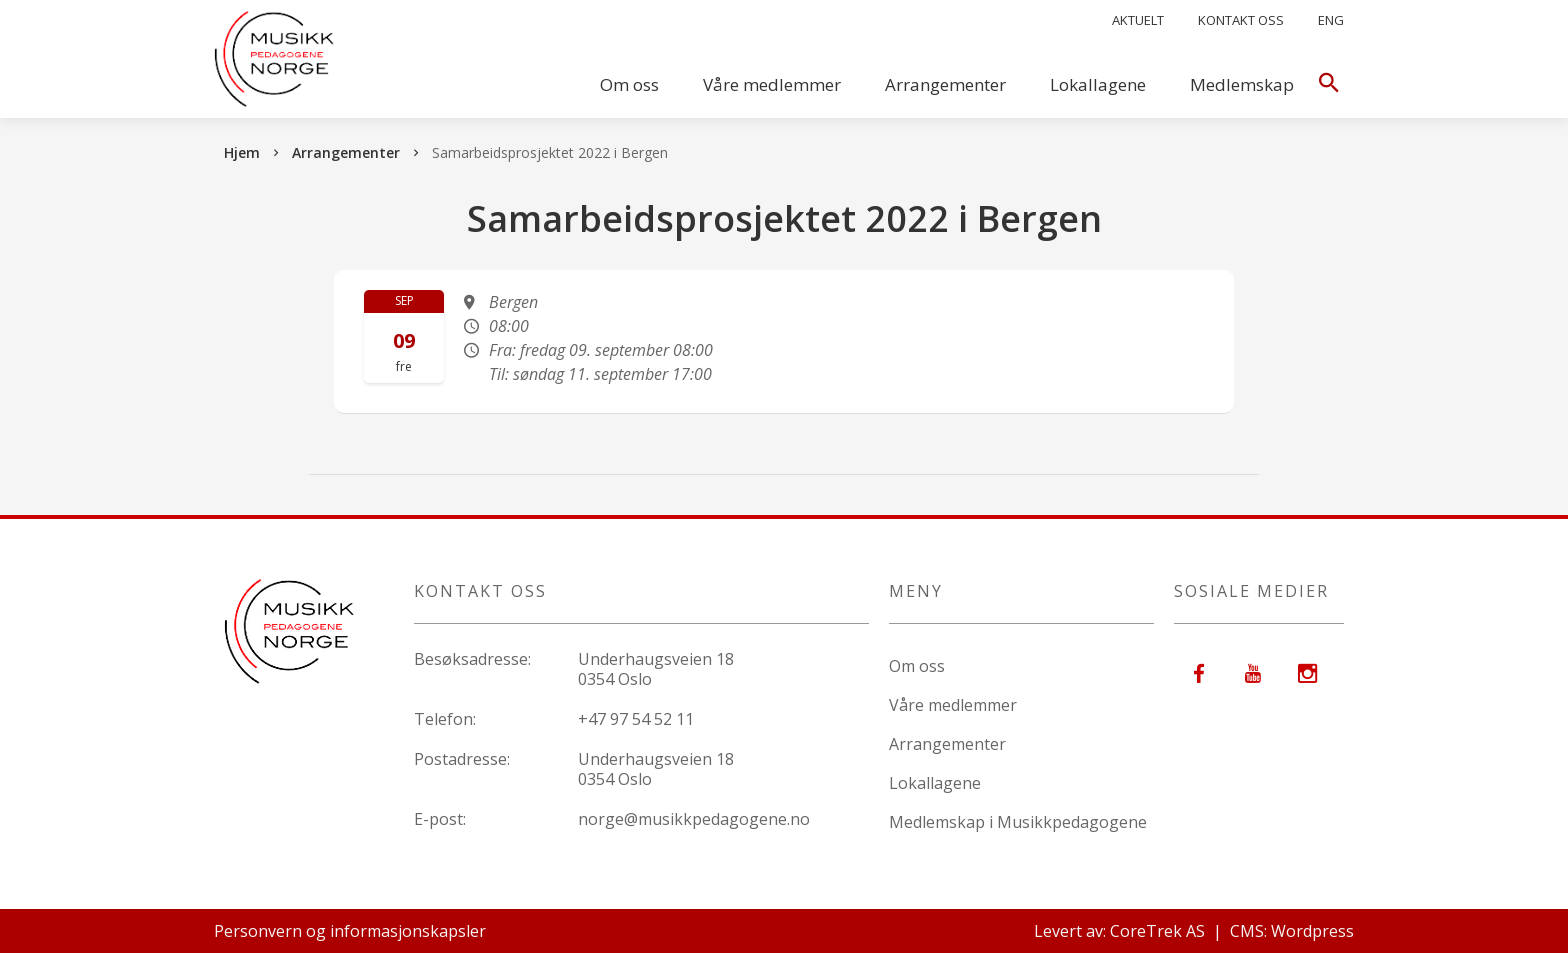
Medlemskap (1242, 84)
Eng (1331, 20)
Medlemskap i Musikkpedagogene (1018, 822)
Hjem (242, 152)
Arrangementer (945, 84)
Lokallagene (1098, 84)
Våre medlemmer (772, 84)
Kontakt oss (1241, 20)
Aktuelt (1138, 20)
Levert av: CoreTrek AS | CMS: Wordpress (1194, 931)
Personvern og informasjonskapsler (350, 931)
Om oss (629, 84)
